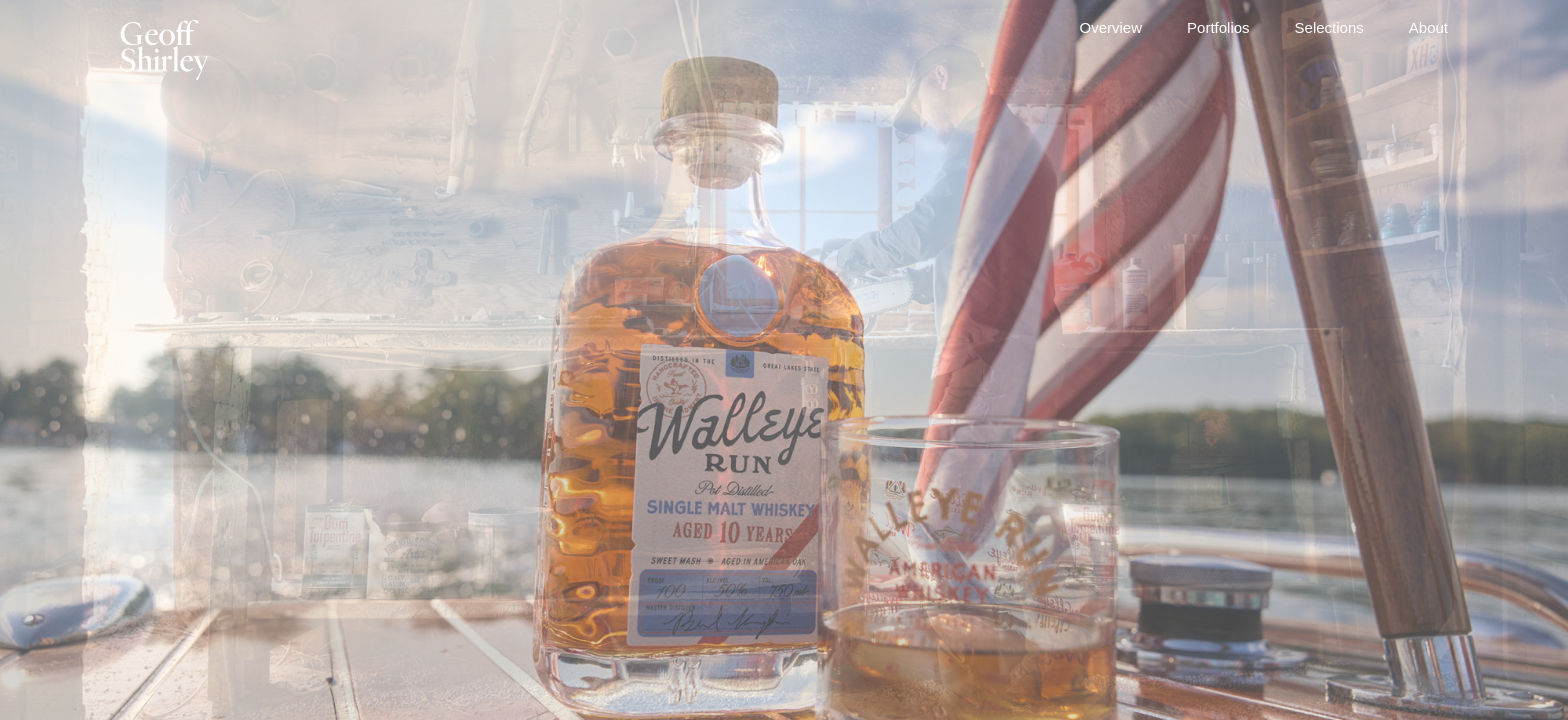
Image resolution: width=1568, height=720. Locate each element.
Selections (1329, 27)
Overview (1111, 27)
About (1428, 27)
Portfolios (1218, 27)
